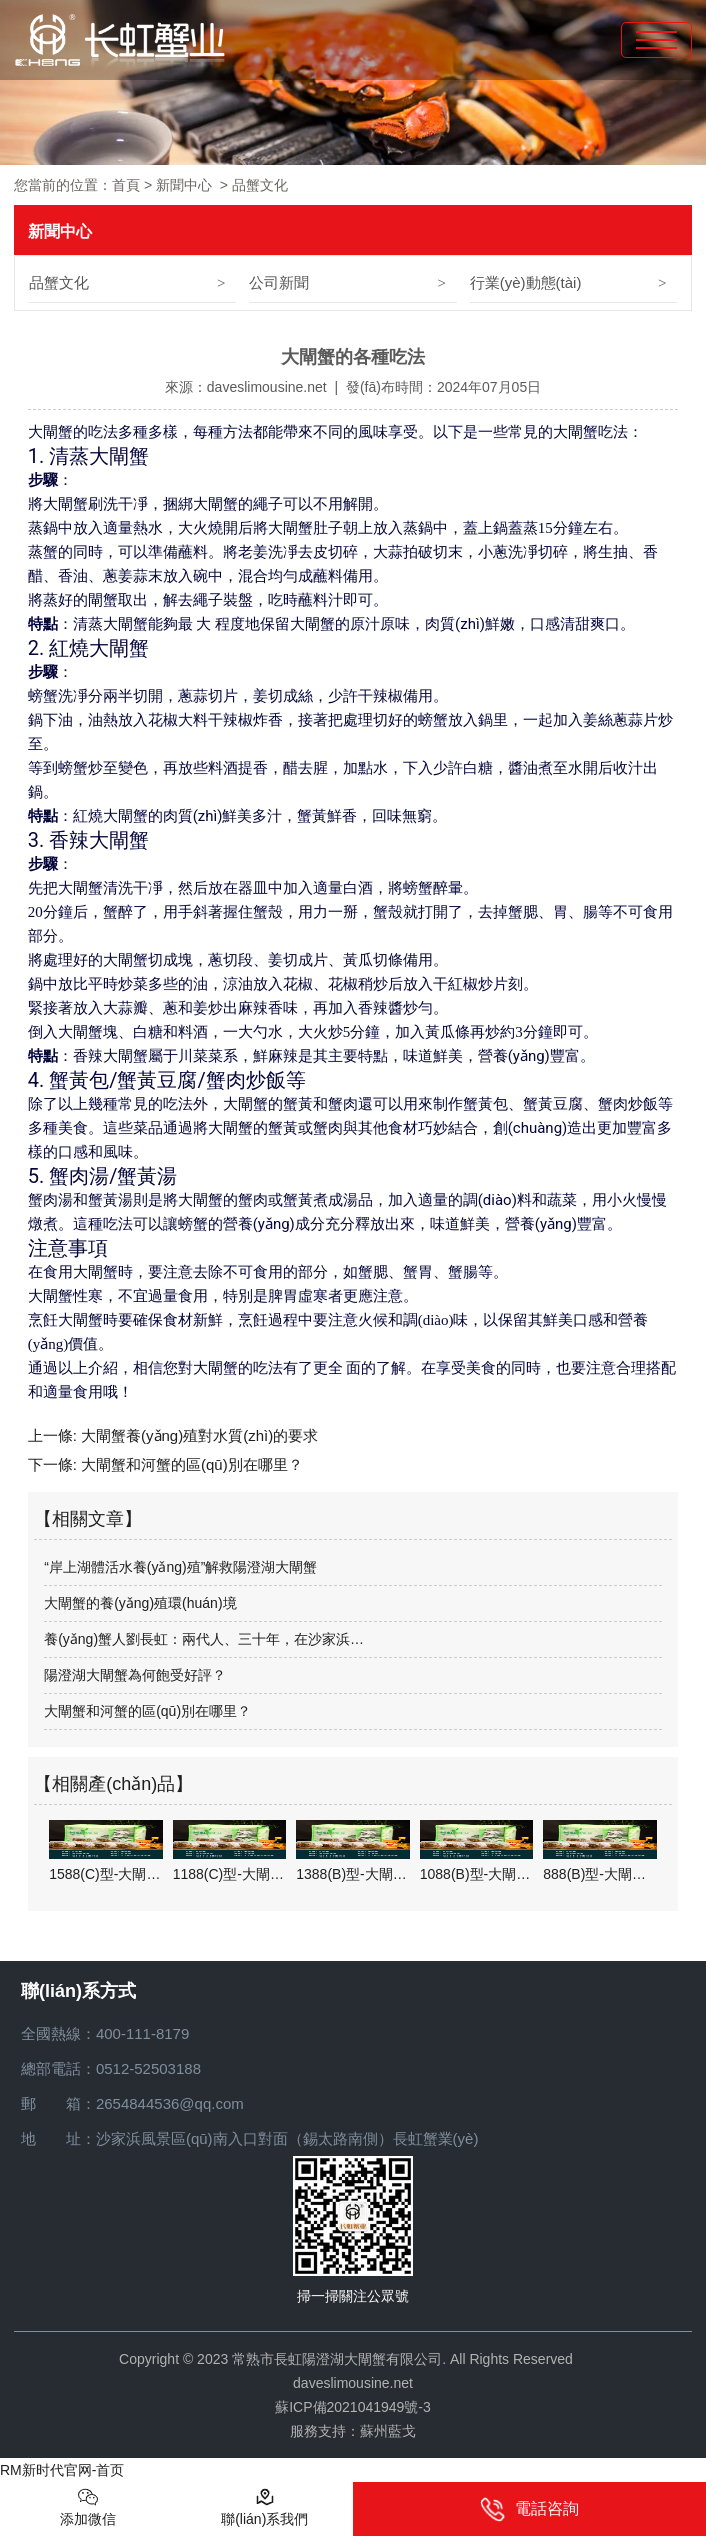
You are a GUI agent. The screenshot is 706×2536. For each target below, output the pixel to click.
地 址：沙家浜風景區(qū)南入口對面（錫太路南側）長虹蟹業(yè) (250, 2138)
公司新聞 (279, 282)
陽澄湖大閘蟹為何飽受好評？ (135, 1675)
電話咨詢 (529, 2509)
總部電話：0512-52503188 (111, 2068)
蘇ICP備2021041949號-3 (353, 2407)
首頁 (126, 185)
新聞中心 (184, 185)
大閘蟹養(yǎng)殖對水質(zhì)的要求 (197, 1435)
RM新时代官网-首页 (62, 2470)
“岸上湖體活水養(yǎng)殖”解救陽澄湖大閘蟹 (180, 1567)
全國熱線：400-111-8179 (105, 2033)
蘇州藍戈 (388, 2431)
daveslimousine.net (267, 387)
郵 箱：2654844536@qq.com (132, 2103)
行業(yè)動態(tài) (526, 282)
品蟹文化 (59, 282)
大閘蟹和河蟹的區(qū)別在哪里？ (190, 1464)
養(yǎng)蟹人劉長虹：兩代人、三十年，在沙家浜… (204, 1639)
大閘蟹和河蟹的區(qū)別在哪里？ (147, 1711)
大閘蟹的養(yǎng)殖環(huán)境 (140, 1603)
